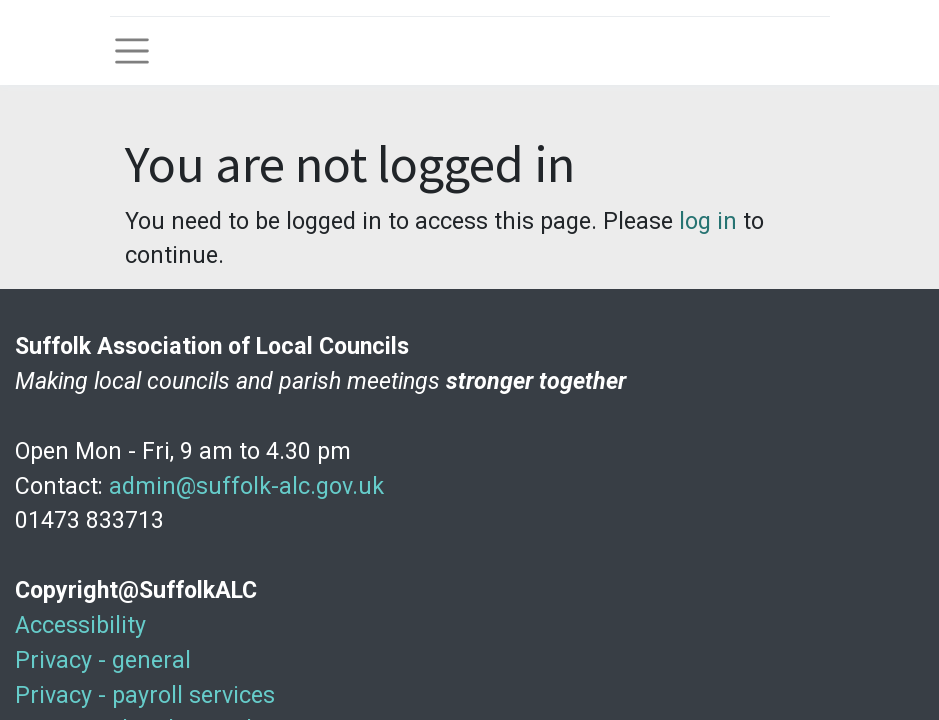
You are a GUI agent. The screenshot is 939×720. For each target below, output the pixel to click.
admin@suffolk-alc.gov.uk (246, 486)
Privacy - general (103, 660)
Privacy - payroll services (145, 695)
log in (708, 221)
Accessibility (80, 625)
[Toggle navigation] (132, 51)
